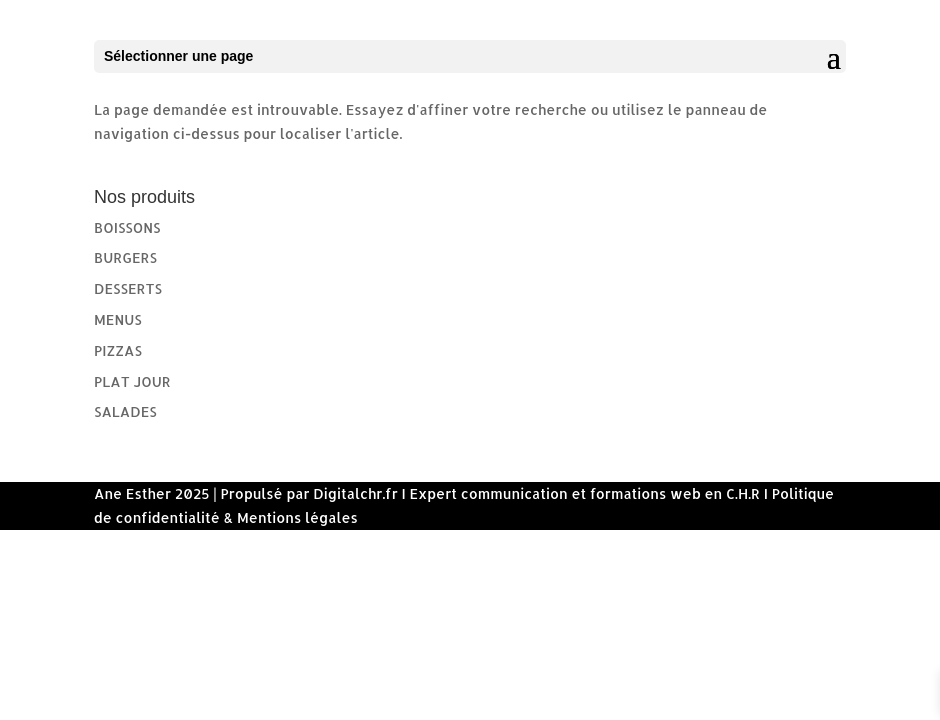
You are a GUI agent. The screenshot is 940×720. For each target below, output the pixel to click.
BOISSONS (127, 227)
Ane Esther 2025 (152, 493)
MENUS (118, 319)
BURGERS (125, 257)
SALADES (125, 411)
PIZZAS (118, 350)
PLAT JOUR (132, 381)
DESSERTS (128, 288)
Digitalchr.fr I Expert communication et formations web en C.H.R (536, 493)
